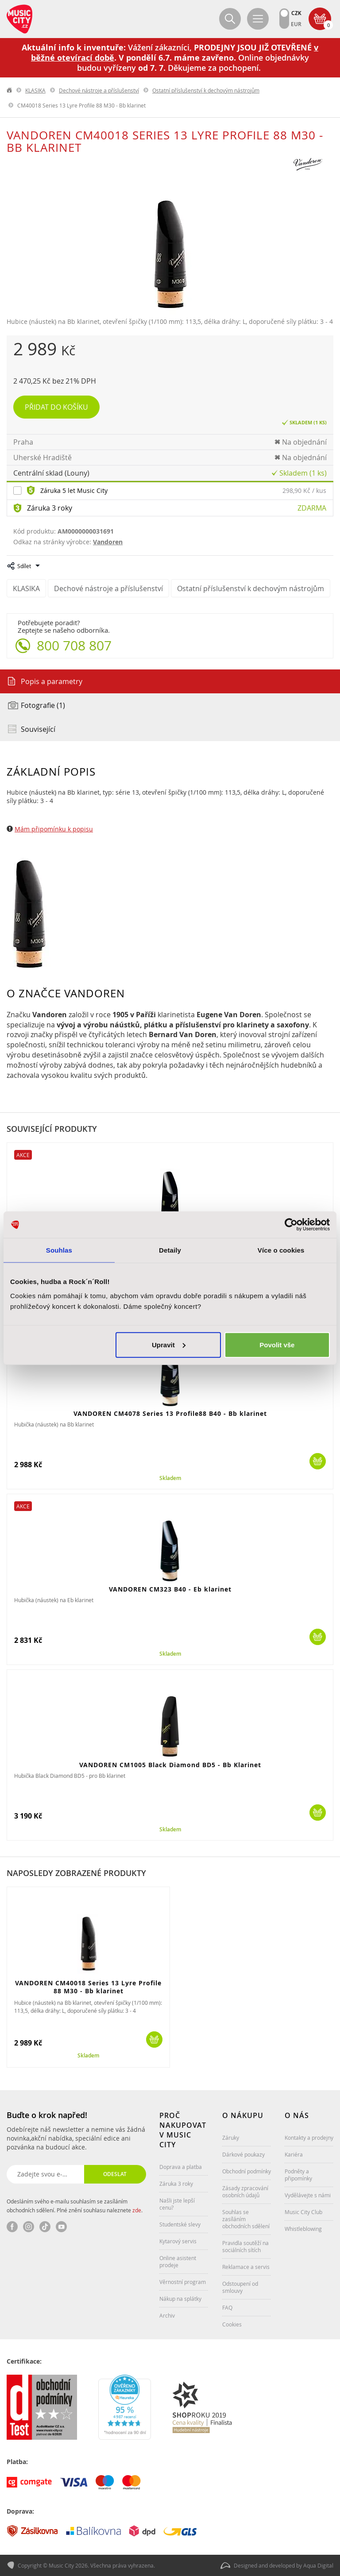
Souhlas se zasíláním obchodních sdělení (246, 2219)
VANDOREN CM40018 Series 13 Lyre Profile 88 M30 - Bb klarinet (88, 1987)
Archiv (167, 2315)
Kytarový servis (178, 2241)
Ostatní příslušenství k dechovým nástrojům (205, 90)
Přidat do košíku (56, 407)
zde (136, 2210)
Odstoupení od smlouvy (240, 2287)
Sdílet (24, 565)
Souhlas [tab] (59, 1250)
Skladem (170, 1478)
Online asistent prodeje (177, 2261)
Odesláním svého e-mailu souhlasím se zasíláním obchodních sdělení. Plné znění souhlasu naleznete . (75, 2206)
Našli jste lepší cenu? (177, 2204)
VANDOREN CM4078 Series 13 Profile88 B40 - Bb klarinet (170, 1413)
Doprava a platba (180, 2166)
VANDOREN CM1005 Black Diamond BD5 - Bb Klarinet (170, 1765)
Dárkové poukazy (243, 2154)
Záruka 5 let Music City (74, 490)
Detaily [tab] (170, 1250)
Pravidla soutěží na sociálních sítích (245, 2246)
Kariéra (294, 2154)
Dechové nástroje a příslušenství (99, 90)
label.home (10, 90)
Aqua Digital (318, 2565)
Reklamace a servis (246, 2266)
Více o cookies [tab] (281, 1250)
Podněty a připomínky (298, 2175)
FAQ (227, 2307)
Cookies (232, 2324)
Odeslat (115, 2174)
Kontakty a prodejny (309, 2137)
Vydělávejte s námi (308, 2195)
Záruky (230, 2137)
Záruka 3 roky (49, 508)
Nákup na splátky (180, 2298)
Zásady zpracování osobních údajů (245, 2191)
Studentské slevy (180, 2224)
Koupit (317, 1461)
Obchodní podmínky (246, 2171)
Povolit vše (276, 1344)
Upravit (168, 1344)
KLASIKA (35, 90)
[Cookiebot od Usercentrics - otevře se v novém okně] (291, 1224)
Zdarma (312, 508)
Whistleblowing (303, 2228)
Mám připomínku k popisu (54, 829)
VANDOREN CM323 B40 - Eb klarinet (170, 1589)
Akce (23, 1154)
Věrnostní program (182, 2281)
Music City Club (303, 2211)
